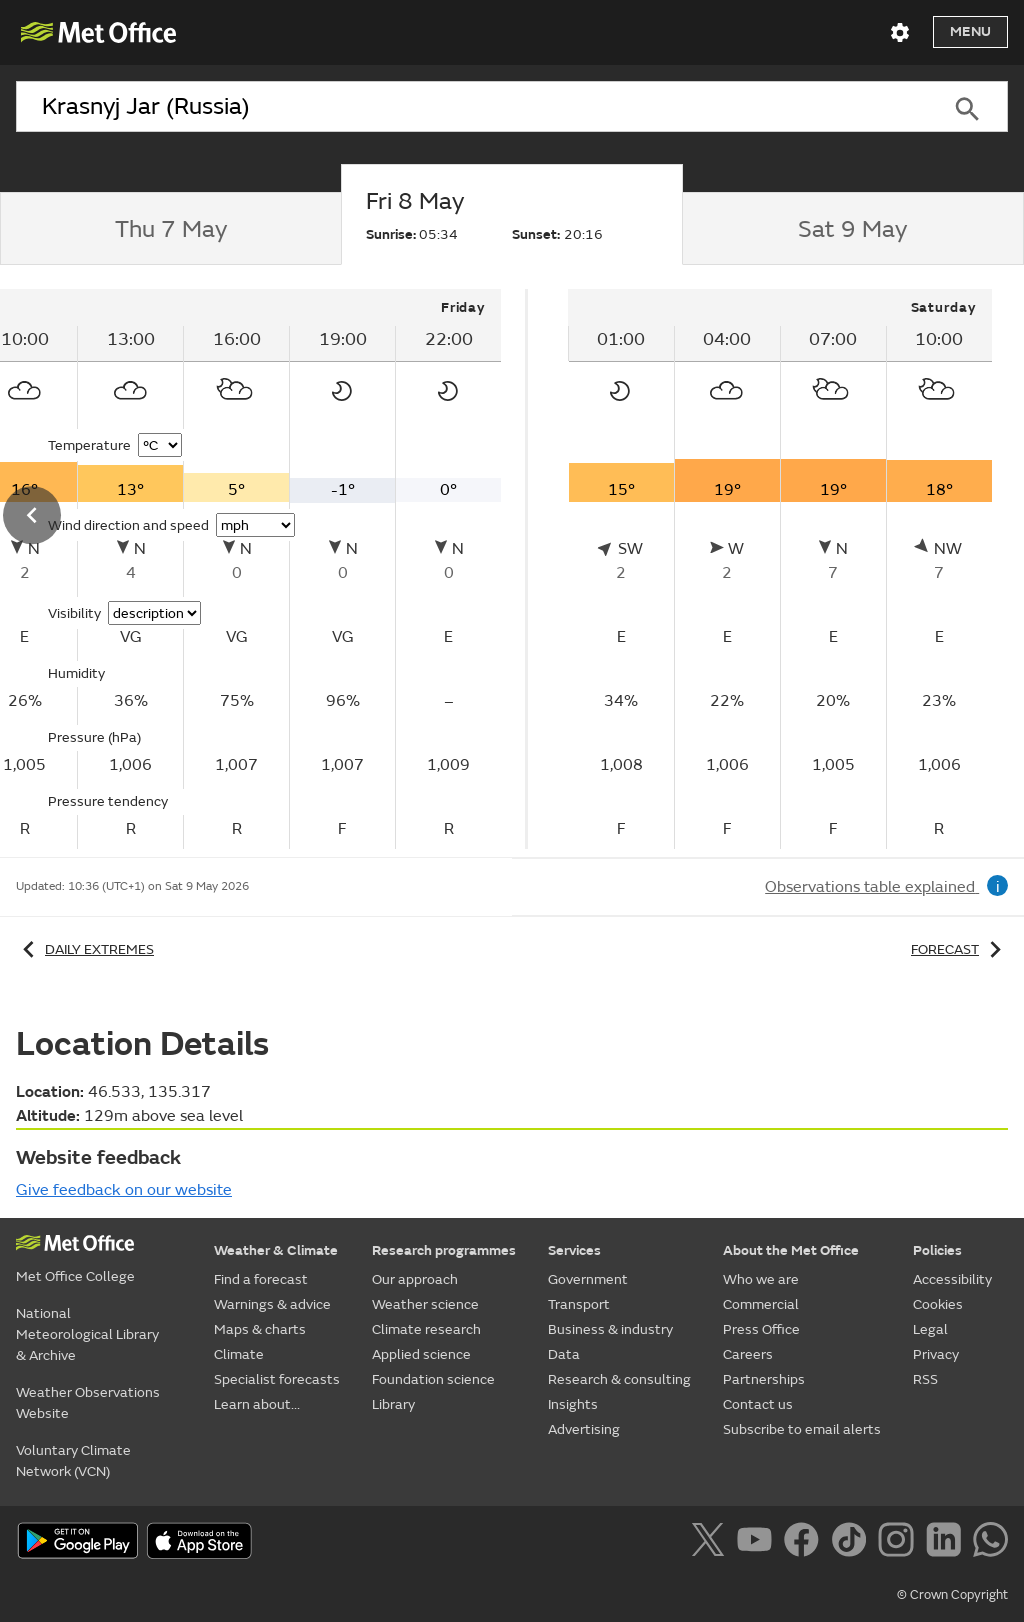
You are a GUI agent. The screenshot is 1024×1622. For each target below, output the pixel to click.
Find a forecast (261, 1279)
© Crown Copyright (952, 1595)
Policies (937, 1250)
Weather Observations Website (88, 1403)
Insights (573, 1404)
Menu (970, 31)
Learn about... (257, 1404)
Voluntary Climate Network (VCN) (73, 1461)
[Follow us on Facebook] (805, 1543)
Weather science (425, 1304)
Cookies (938, 1304)
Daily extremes (85, 949)
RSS (925, 1379)
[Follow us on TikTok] (852, 1543)
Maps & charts (260, 1329)
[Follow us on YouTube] (758, 1543)
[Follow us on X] (711, 1543)
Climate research (426, 1329)
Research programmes (444, 1250)
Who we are (761, 1279)
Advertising (584, 1429)
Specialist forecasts (277, 1379)
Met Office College (75, 1276)
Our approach (415, 1279)
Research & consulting (619, 1379)
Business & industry (610, 1329)
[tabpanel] (780, 569)
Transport (579, 1304)
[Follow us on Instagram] (899, 1543)
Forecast (959, 949)
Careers (748, 1354)
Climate (239, 1354)
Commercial (761, 1304)
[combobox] (471, 107)
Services (574, 1250)
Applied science (421, 1354)
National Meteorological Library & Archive (87, 1334)
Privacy (936, 1354)
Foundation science (433, 1379)
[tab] (170, 229)
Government (588, 1279)
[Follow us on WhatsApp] (990, 1543)
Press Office (761, 1329)
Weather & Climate (276, 1250)
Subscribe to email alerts (802, 1429)
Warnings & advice (272, 1304)
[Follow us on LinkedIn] (947, 1543)
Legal (930, 1329)
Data (564, 1354)
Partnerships (764, 1379)
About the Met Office (791, 1250)
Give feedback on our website (124, 1190)
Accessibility (952, 1279)
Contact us (758, 1404)
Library (393, 1404)
